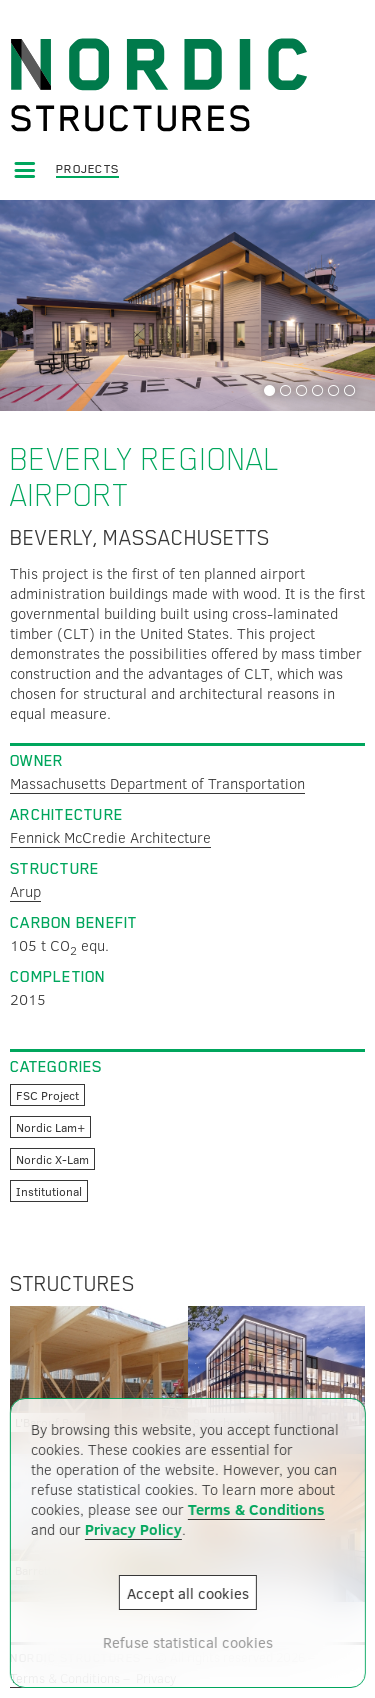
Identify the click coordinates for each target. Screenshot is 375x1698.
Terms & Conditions (255, 1509)
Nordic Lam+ (50, 1127)
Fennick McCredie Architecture (110, 837)
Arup (25, 891)
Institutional (49, 1191)
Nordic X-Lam (52, 1159)
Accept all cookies (188, 1593)
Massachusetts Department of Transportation (157, 783)
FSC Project (47, 1095)
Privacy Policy (132, 1529)
